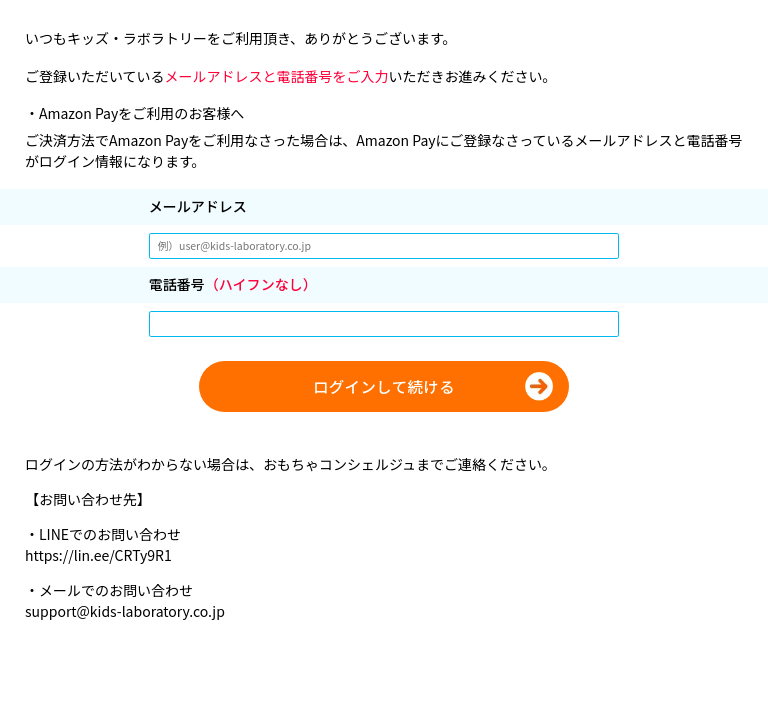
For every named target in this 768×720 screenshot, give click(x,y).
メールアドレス (198, 206)
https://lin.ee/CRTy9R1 (98, 555)
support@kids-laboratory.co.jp (125, 611)
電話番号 (233, 284)
